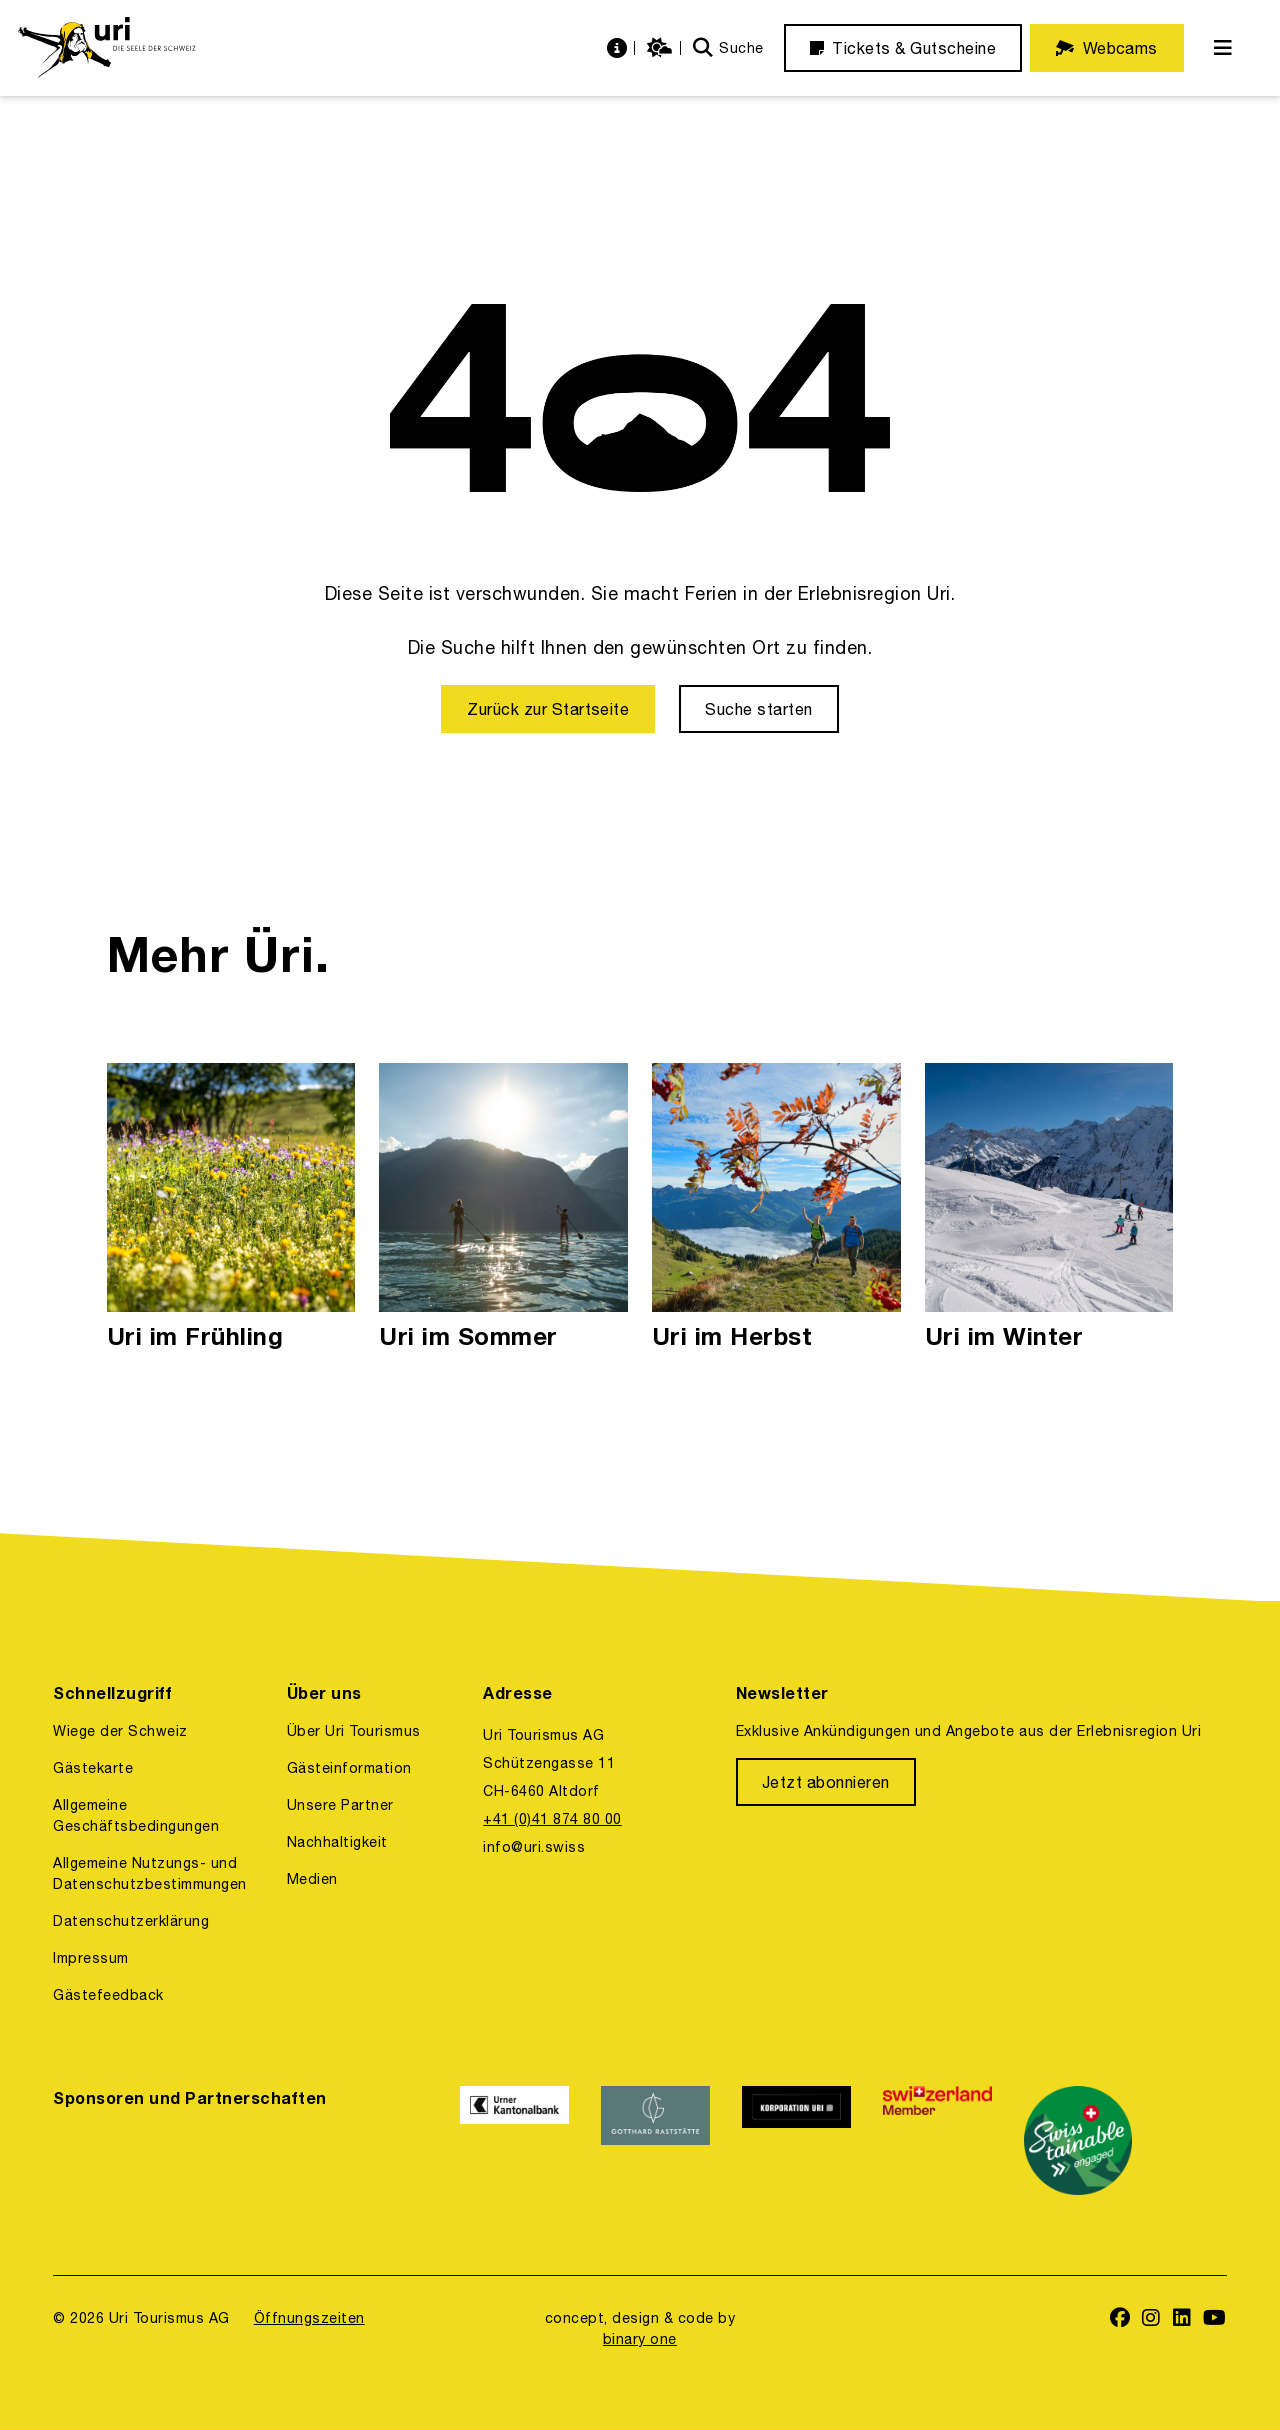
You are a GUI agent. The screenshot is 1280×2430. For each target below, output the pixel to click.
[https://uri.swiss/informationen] (619, 48)
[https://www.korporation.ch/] (796, 2140)
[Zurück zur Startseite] (548, 709)
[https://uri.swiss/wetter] (662, 48)
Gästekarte (93, 1768)
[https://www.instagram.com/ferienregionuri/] (1151, 2319)
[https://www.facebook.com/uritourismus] (1120, 2319)
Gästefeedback (108, 1995)
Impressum (90, 1958)
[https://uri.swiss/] (106, 48)
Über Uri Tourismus (354, 1731)
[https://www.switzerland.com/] (937, 2140)
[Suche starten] (758, 709)
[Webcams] (1107, 48)
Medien (312, 1879)
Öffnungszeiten (309, 2318)
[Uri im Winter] (1049, 1208)
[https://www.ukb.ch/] (514, 2140)
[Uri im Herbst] (776, 1208)
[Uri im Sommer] (503, 1208)
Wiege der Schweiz (120, 1731)
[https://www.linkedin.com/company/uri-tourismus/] (1182, 2319)
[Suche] (728, 48)
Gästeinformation (349, 1768)
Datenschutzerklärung (131, 1921)
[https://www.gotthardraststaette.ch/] (655, 2140)
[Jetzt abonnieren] (826, 1782)
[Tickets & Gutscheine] (903, 48)
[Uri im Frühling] (231, 1208)
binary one (640, 2339)
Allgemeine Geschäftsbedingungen (136, 1815)
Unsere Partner (340, 1805)
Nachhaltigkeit (337, 1842)
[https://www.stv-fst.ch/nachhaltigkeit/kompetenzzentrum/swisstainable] (1078, 2140)
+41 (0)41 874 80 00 (552, 1819)
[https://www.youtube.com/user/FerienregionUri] (1215, 2319)
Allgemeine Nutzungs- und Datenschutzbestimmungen (149, 1873)
